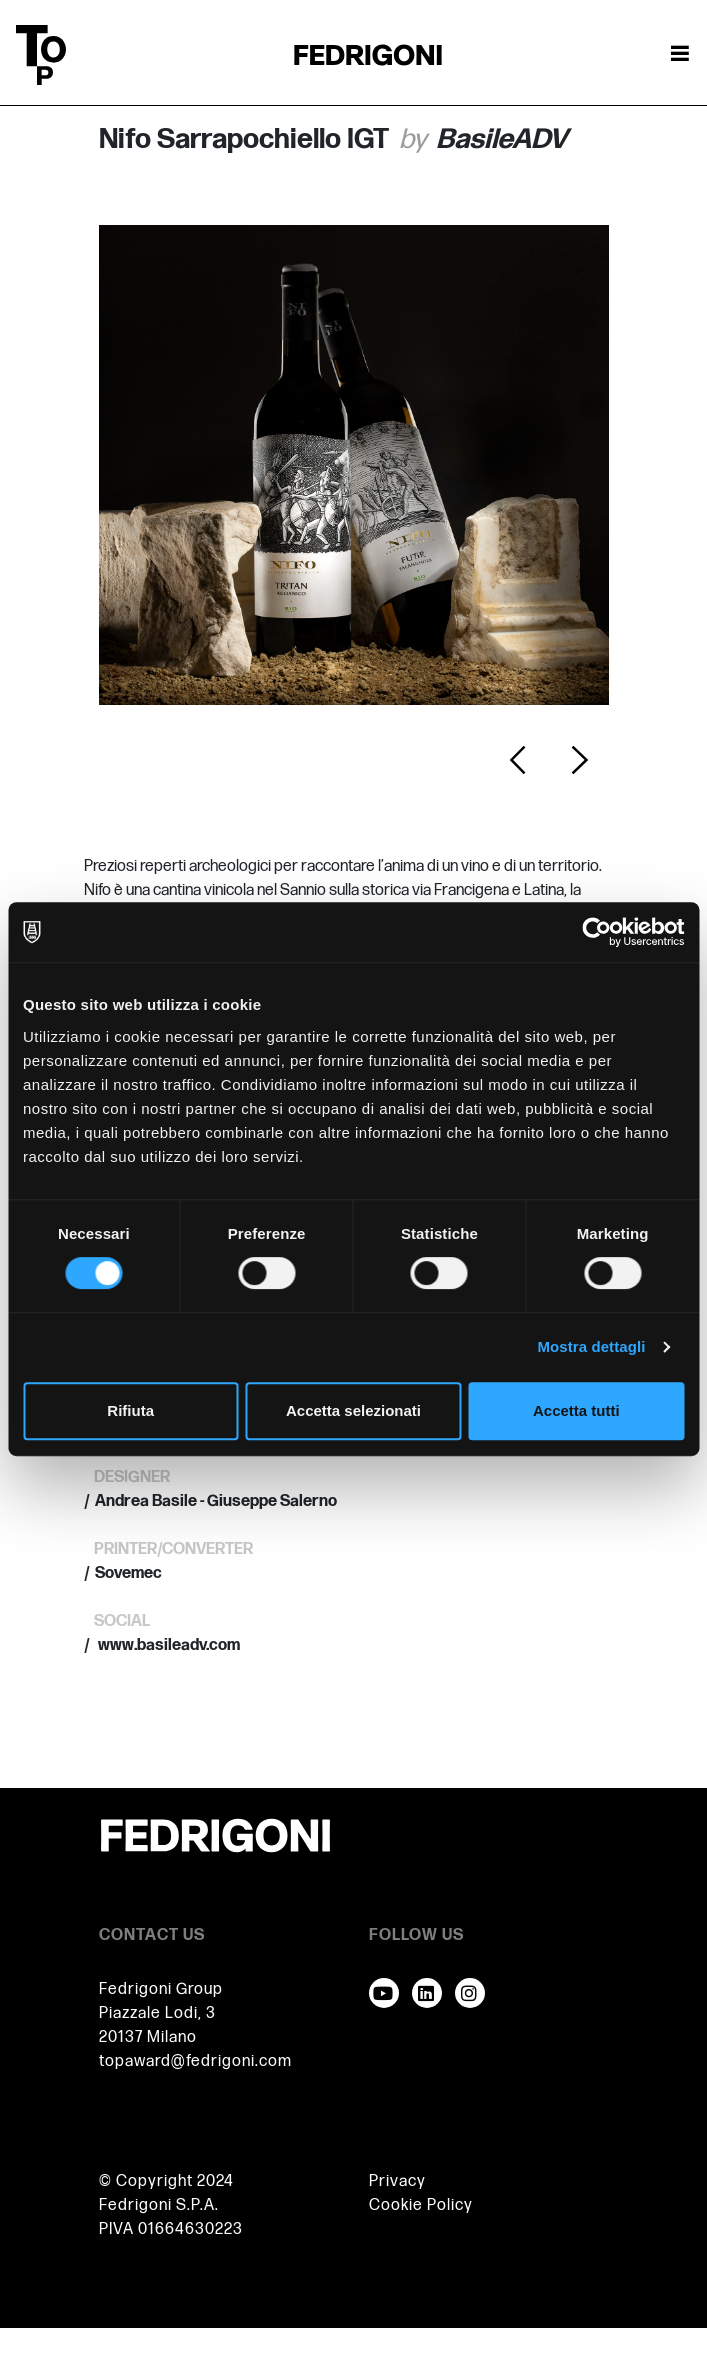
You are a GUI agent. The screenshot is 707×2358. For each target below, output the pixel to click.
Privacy (397, 2181)
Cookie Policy (421, 2205)
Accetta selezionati (353, 1410)
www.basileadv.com (167, 1645)
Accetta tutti (576, 1410)
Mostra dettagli (591, 1346)
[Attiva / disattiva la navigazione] (680, 55)
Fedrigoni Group (161, 1989)
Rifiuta (130, 1410)
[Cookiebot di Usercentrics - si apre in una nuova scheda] (596, 932)
